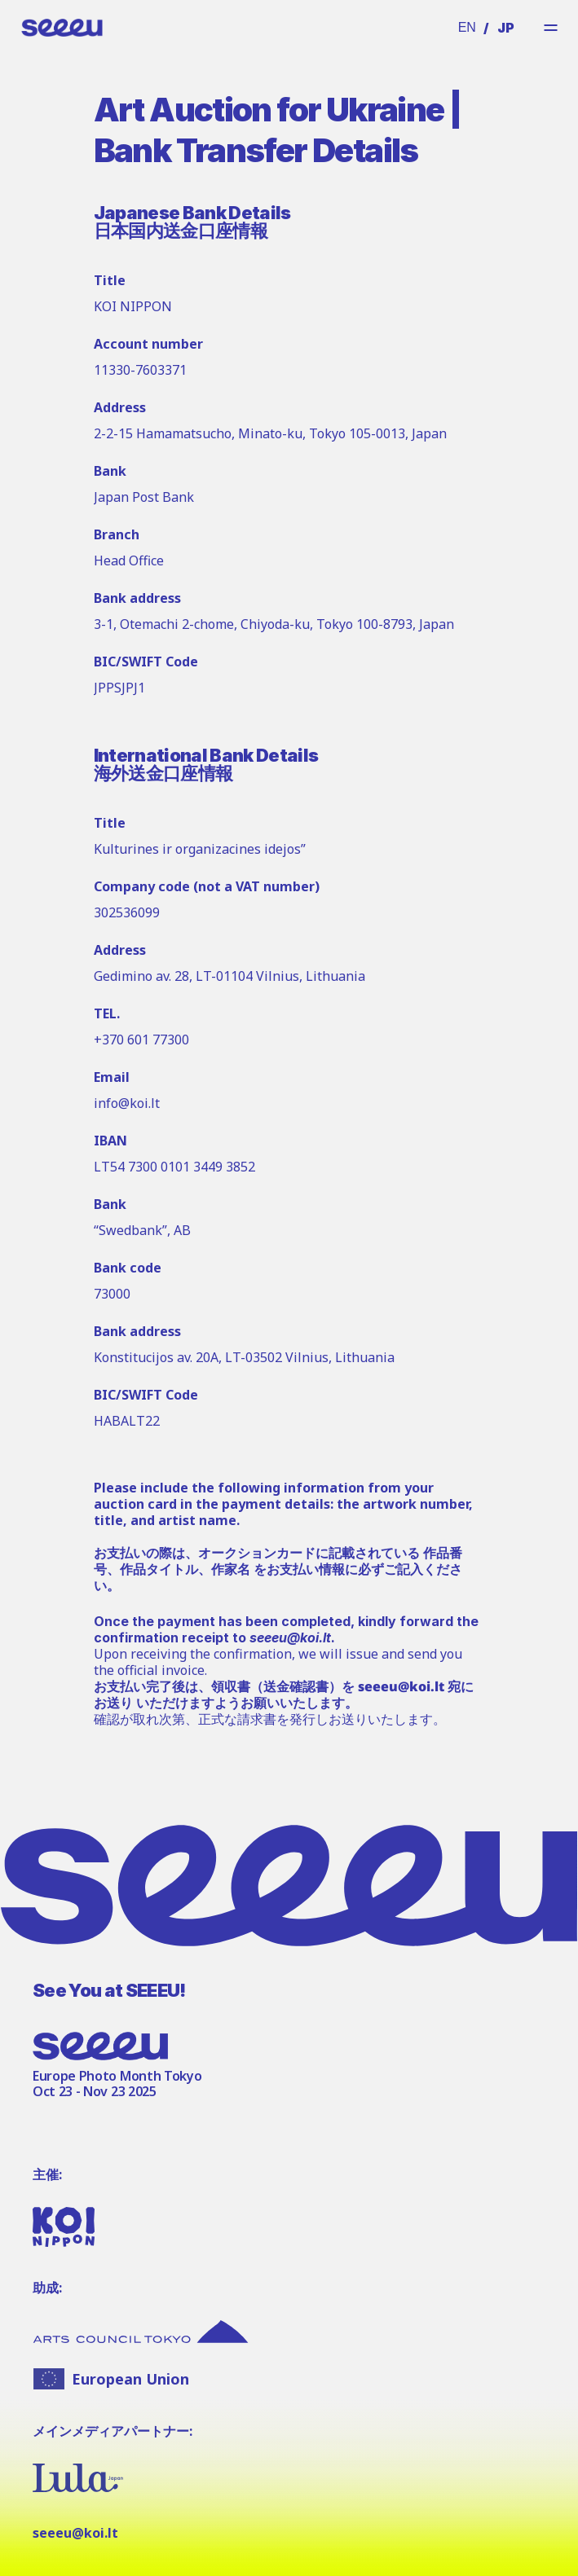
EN (466, 27)
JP (505, 28)
